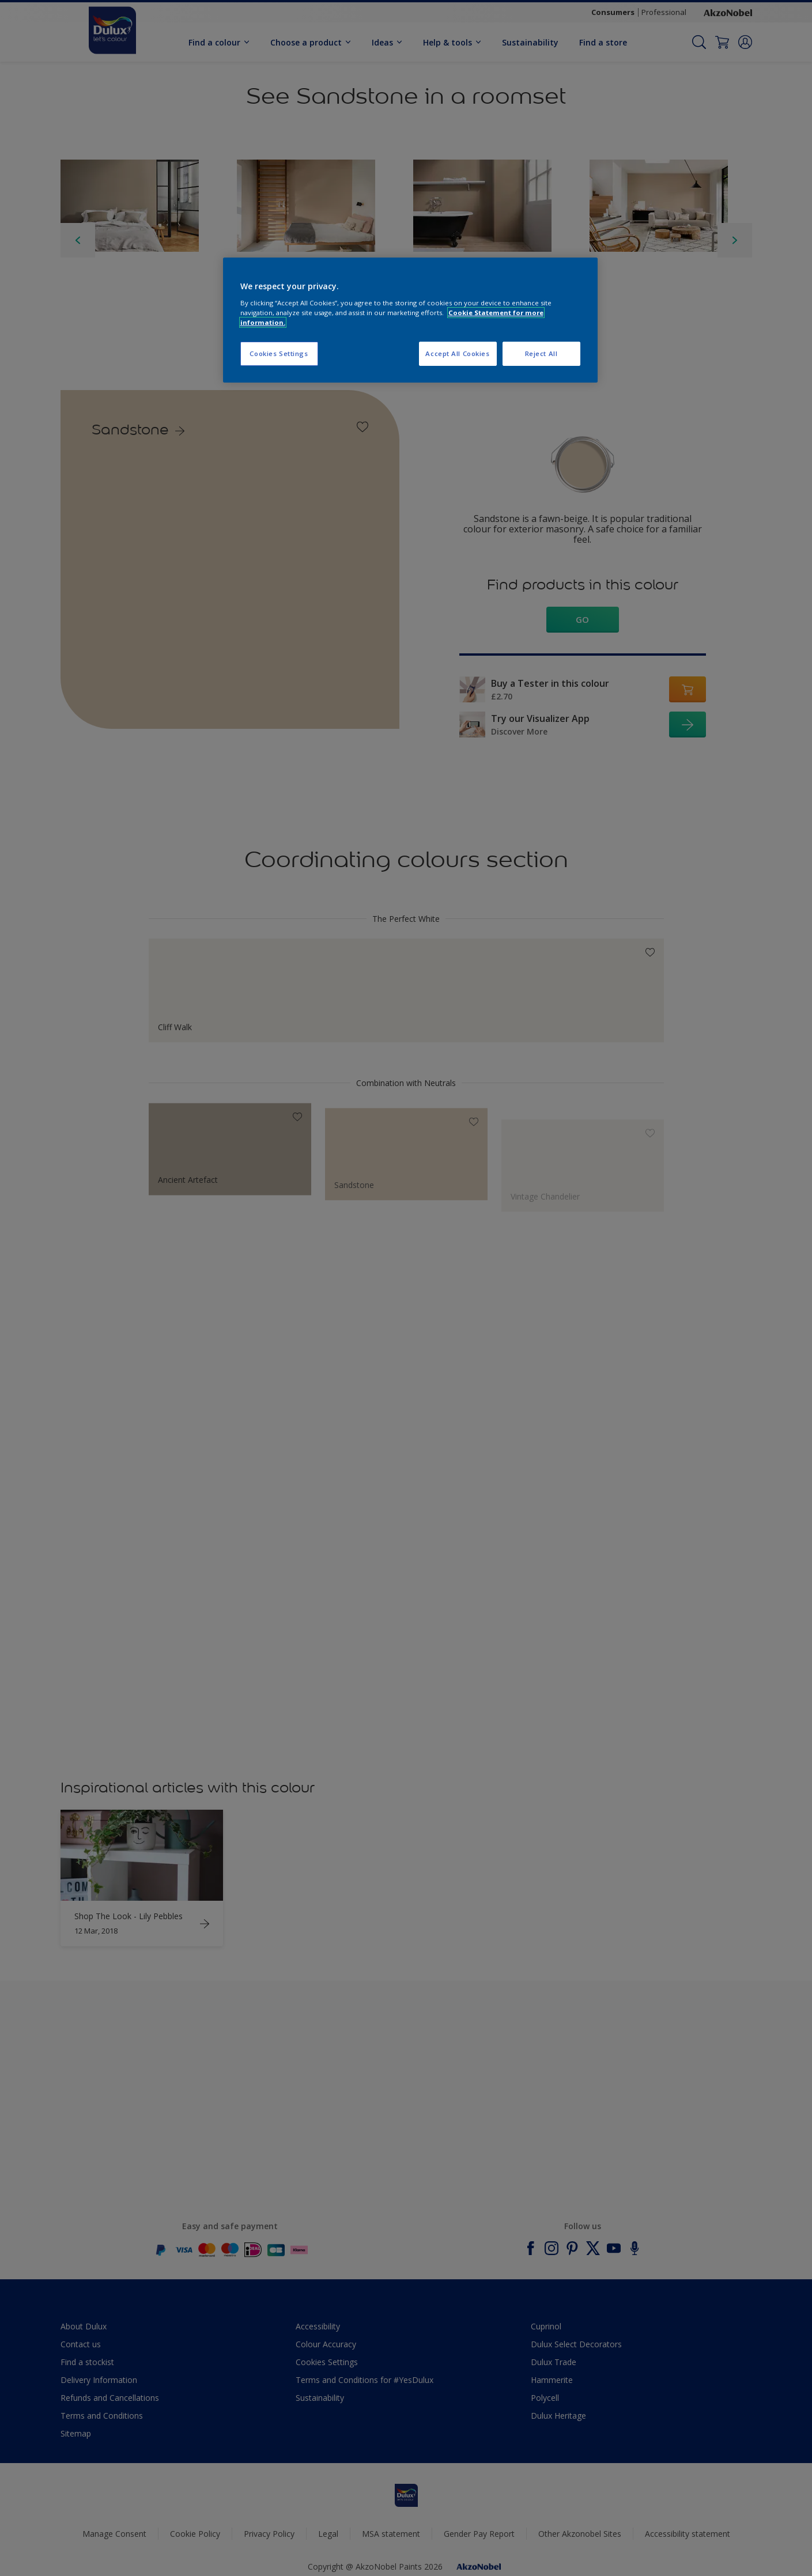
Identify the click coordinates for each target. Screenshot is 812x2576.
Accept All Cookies (457, 353)
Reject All (541, 353)
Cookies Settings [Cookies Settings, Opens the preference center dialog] (279, 353)
